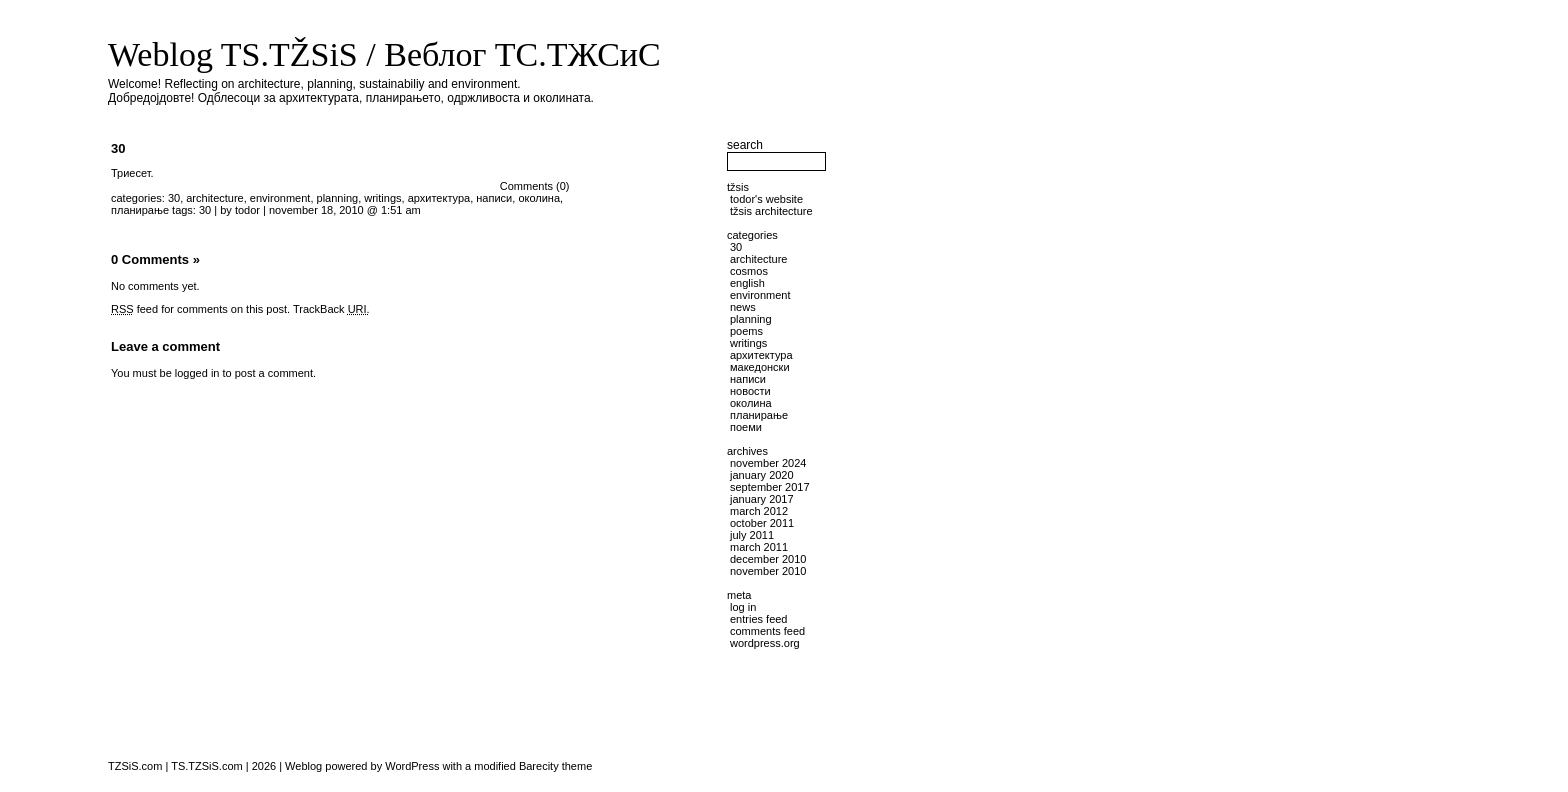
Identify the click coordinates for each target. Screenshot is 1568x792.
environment (280, 198)
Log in (743, 607)
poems (746, 331)
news (743, 307)
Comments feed (767, 631)
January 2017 (762, 499)
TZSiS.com (135, 766)
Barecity (539, 766)
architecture (214, 198)
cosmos (749, 271)
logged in (197, 373)
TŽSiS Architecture (771, 211)
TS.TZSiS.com (207, 766)
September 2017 (770, 487)
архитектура (439, 198)
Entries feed (758, 619)
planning (338, 198)
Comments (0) (535, 186)
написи (494, 198)
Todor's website (766, 199)
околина (539, 198)
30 (118, 148)
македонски (760, 367)
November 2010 (768, 571)
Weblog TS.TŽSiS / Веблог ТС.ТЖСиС (384, 54)
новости (750, 391)
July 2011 (752, 535)
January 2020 (762, 475)
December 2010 (768, 559)
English (747, 283)
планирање (140, 210)
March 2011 (759, 547)
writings (382, 198)
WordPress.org (765, 643)
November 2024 (768, 463)
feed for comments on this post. (200, 309)
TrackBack (331, 309)
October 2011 (762, 523)
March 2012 (759, 511)
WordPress (412, 766)
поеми (746, 427)
